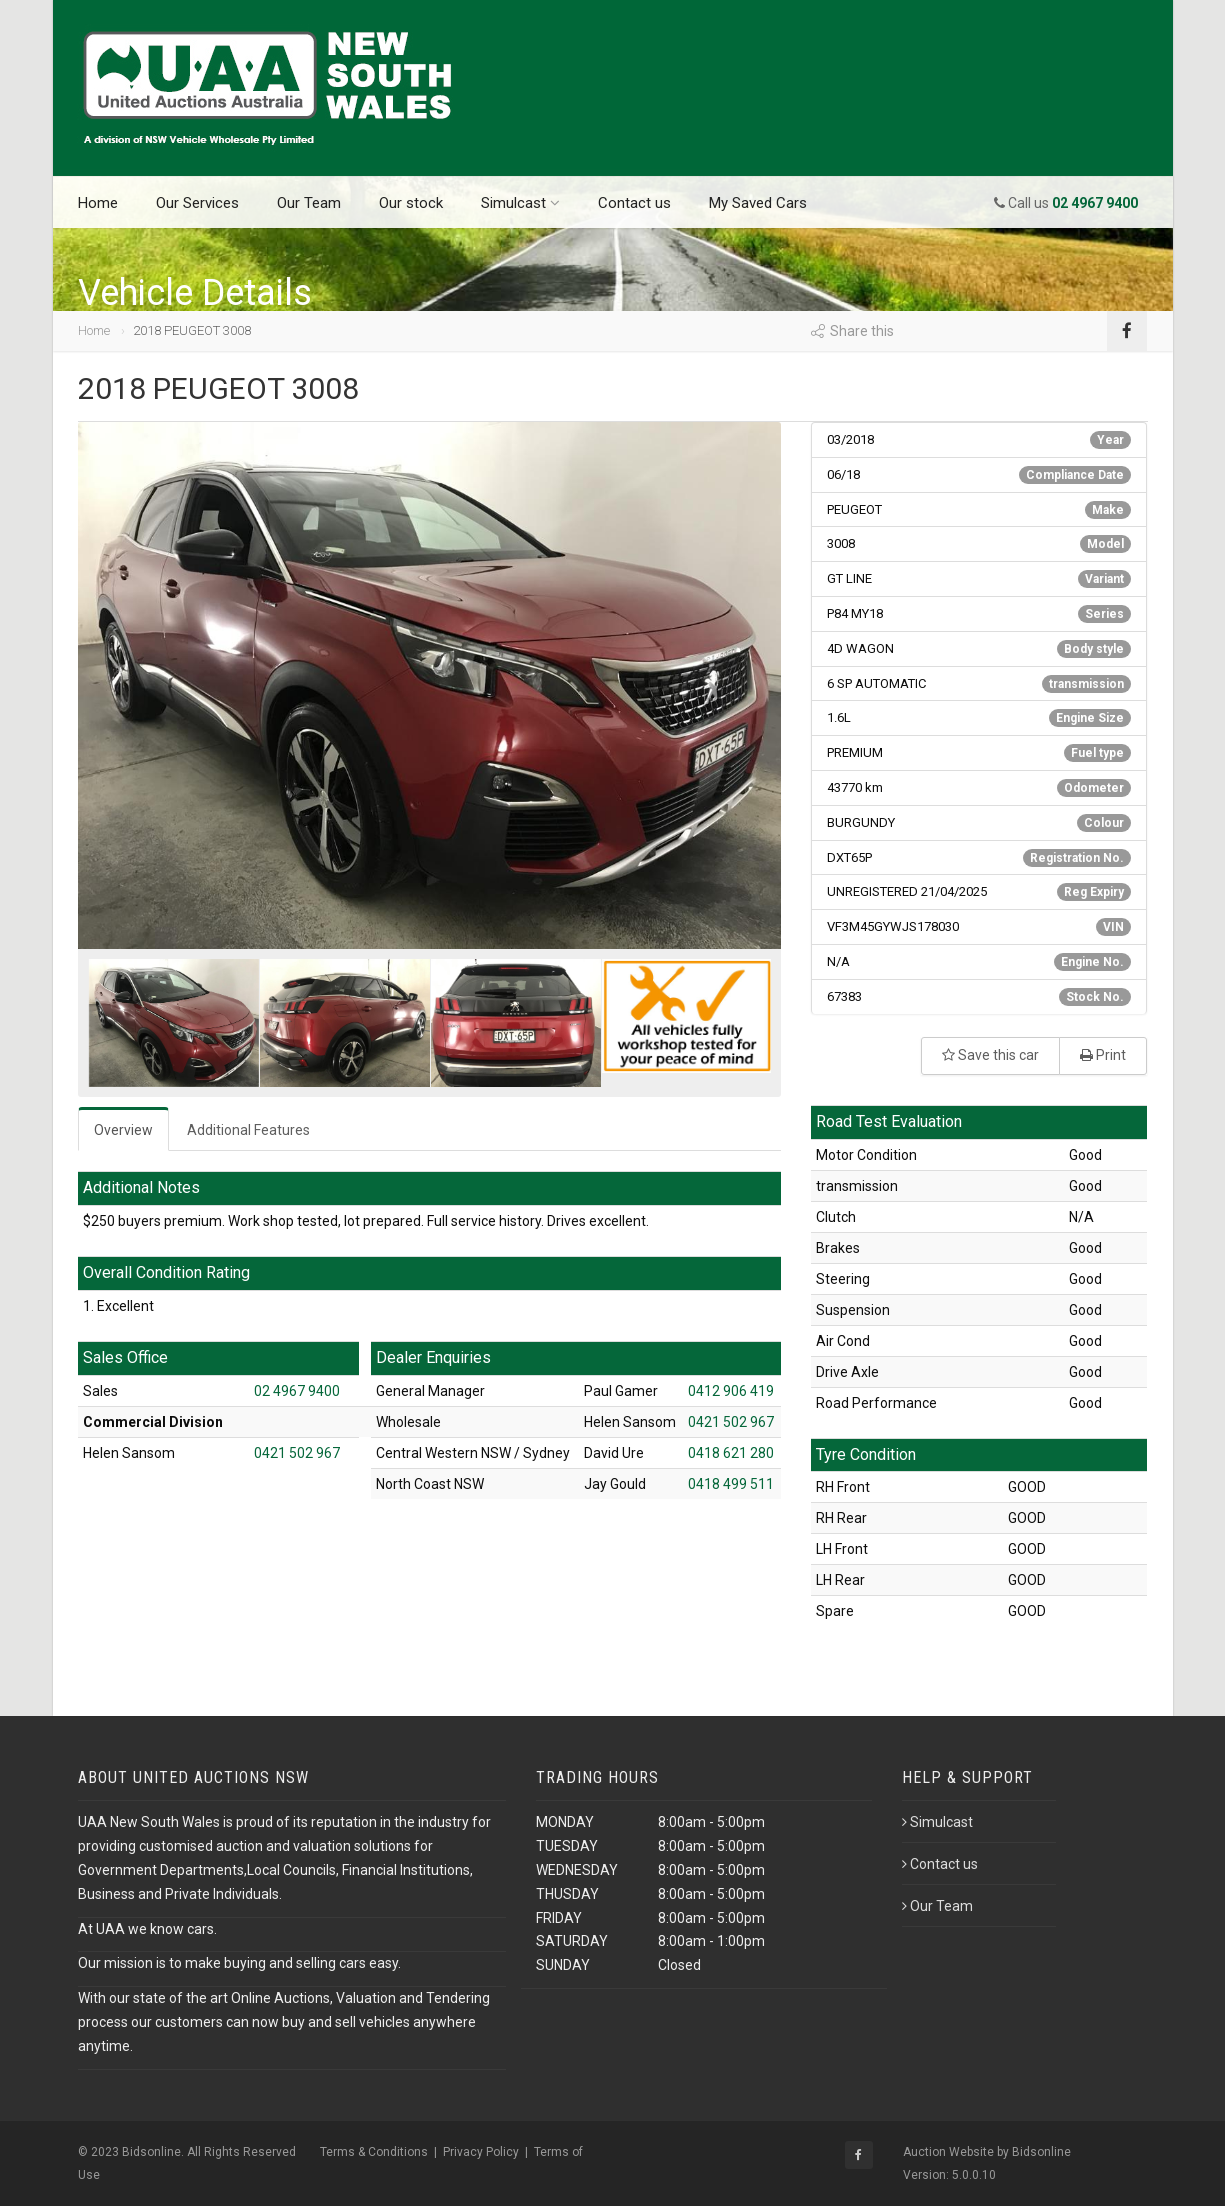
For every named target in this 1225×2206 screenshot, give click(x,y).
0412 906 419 (731, 1391)
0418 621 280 (731, 1453)
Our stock (411, 203)
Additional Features (248, 1130)
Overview (123, 1130)
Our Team (309, 203)
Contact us (634, 203)
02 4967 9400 (297, 1391)
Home (98, 203)
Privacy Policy (481, 2152)
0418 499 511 (731, 1484)
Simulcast (520, 203)
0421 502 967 (297, 1453)
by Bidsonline (1034, 2152)
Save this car (990, 1055)
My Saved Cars (758, 203)
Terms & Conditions (374, 2152)
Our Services (197, 203)
